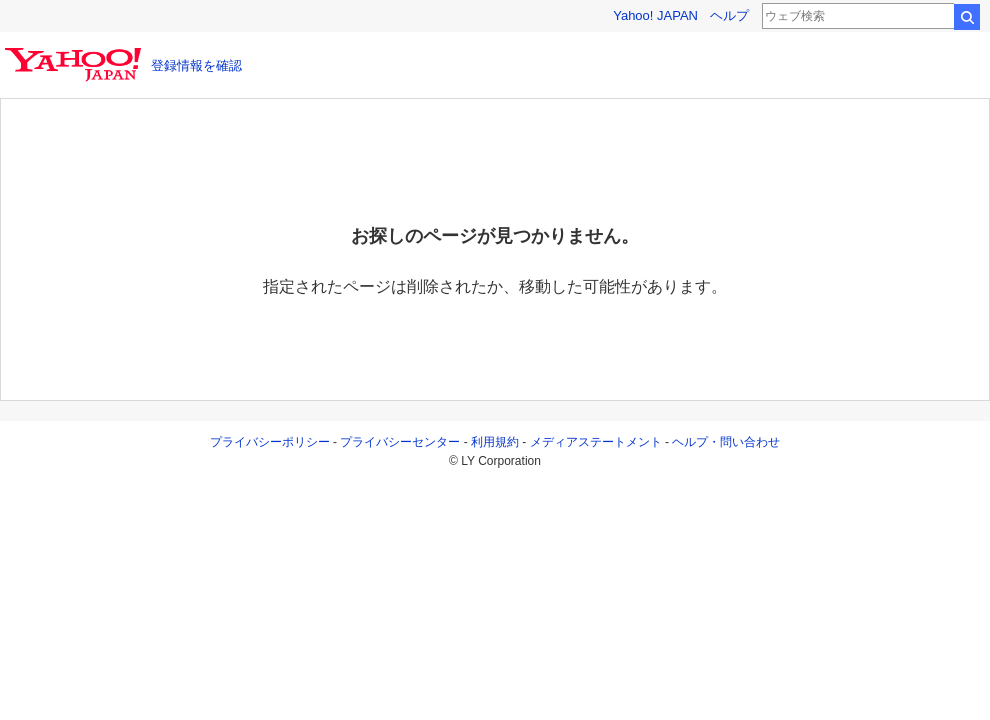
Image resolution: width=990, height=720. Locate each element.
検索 (967, 17)
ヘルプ (729, 15)
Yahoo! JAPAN (655, 15)
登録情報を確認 (196, 65)
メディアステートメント (596, 442)
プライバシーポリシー (270, 442)
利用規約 (495, 442)
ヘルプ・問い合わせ (726, 442)
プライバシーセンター (400, 442)
